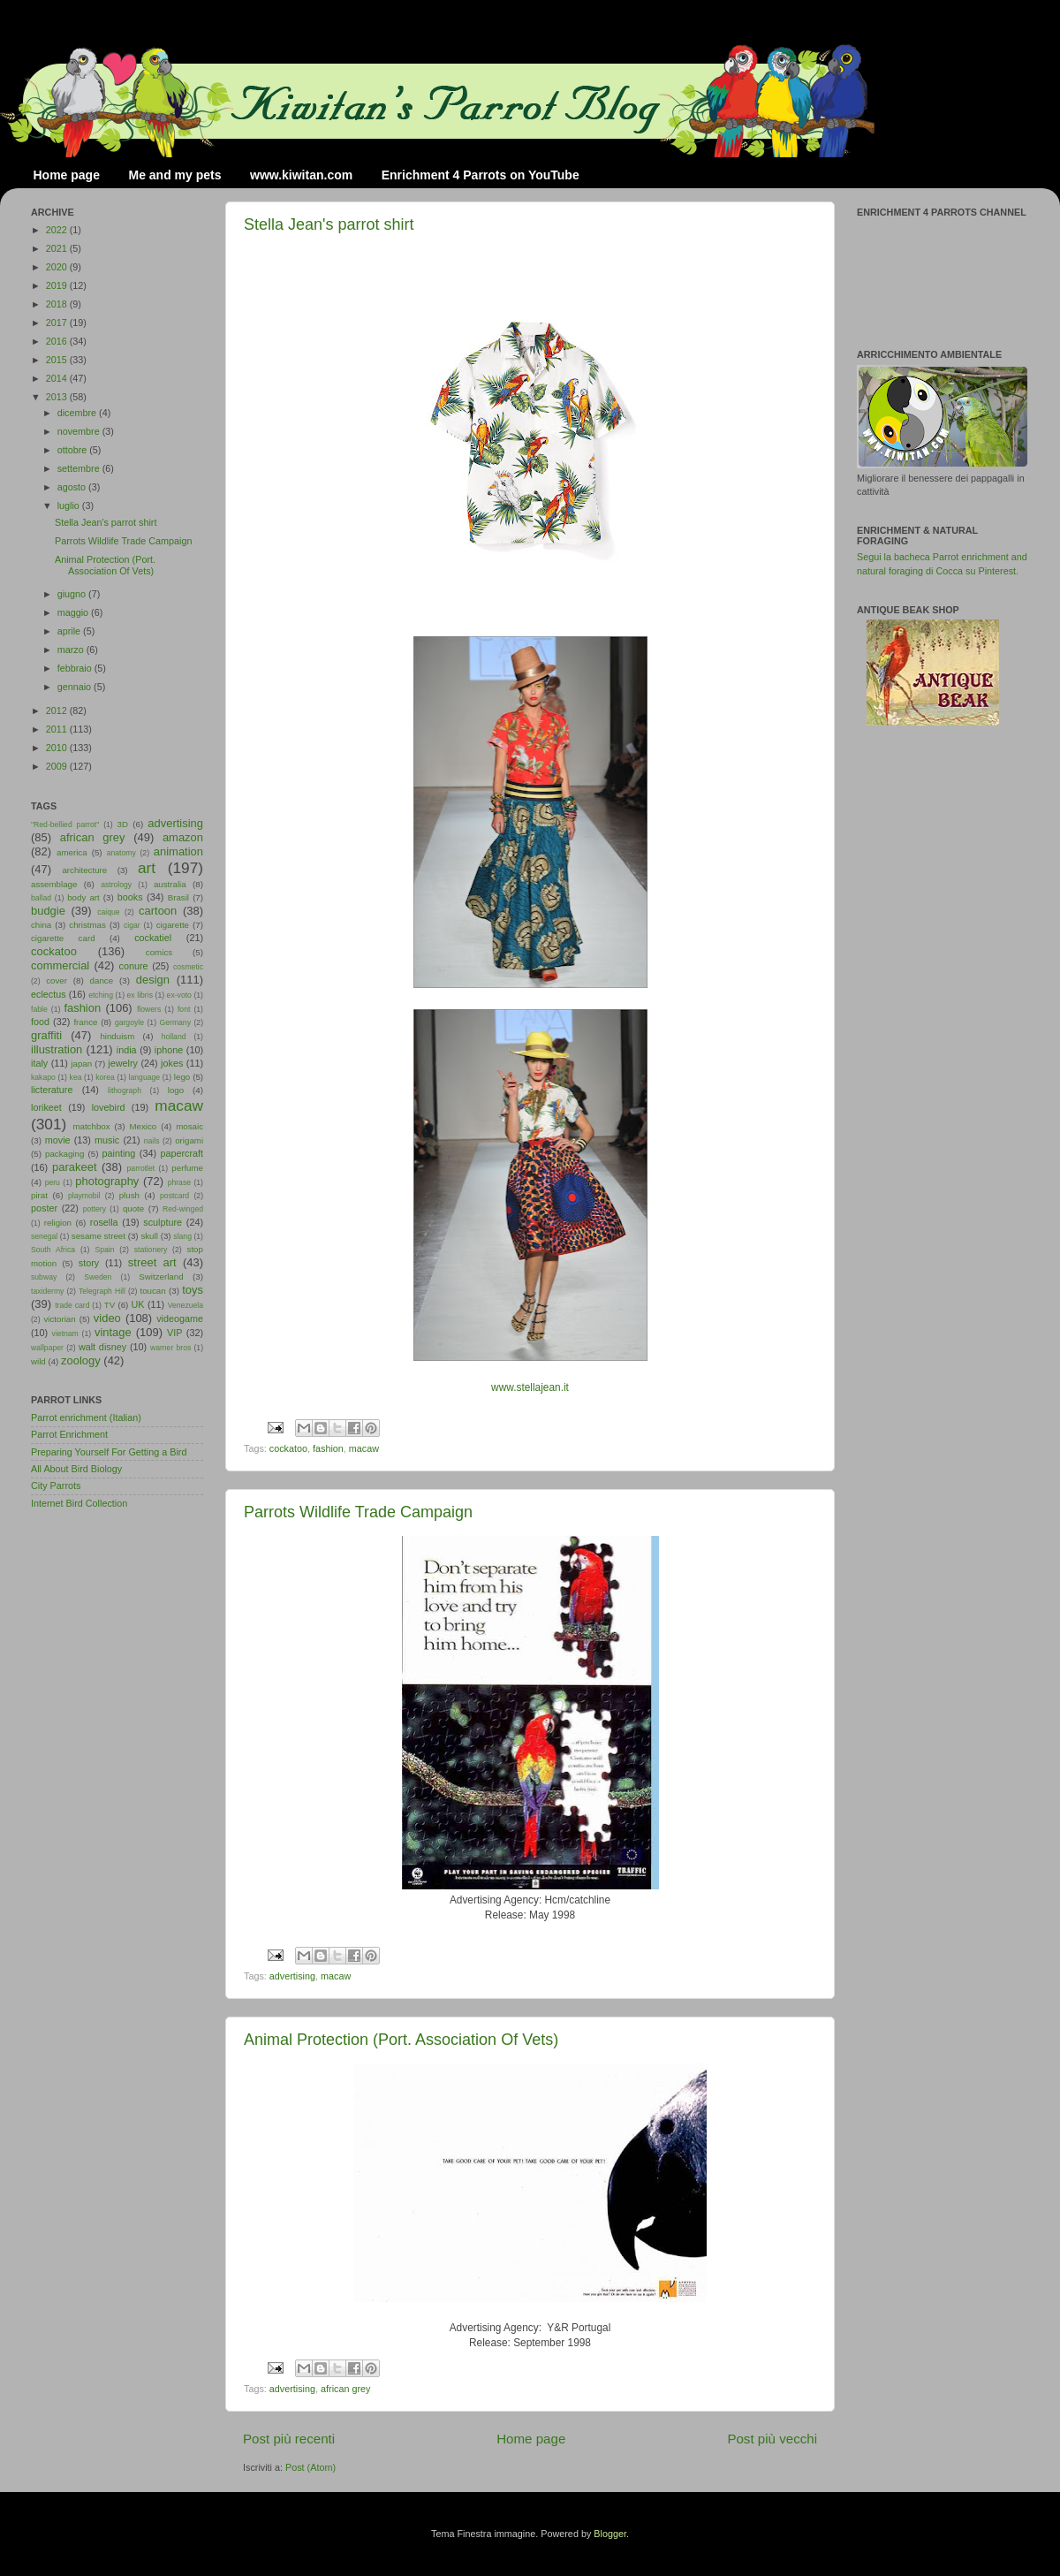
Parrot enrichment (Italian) (86, 1417)
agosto (72, 487)
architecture (84, 870)
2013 (58, 396)
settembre (79, 468)
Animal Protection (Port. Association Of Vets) (401, 2039)
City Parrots (55, 1485)
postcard (174, 1195)
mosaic (189, 1126)
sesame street (98, 1236)
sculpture (162, 1222)
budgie (48, 910)
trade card (72, 1305)
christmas (87, 925)
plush (129, 1195)
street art (152, 1262)
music (107, 1140)
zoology (81, 1360)
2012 (58, 710)
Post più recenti (289, 2438)
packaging (64, 1154)
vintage (113, 1332)
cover (56, 980)
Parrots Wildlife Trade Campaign (358, 1512)
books (130, 897)
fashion (328, 1448)
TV (109, 1305)
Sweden (97, 1277)
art (146, 868)
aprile (70, 631)
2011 (58, 729)
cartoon (158, 910)
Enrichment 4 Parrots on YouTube (480, 175)
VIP (174, 1332)
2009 (58, 766)
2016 (58, 341)
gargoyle (129, 1022)
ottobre (73, 450)
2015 (58, 359)
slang (182, 1236)
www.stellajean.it (530, 1387)
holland (174, 1036)
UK (138, 1304)
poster (44, 1208)
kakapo (43, 1077)
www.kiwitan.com (301, 175)
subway (44, 1277)
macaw (364, 1448)
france (85, 1022)
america (72, 852)
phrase (179, 1182)
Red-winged (183, 1208)
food (40, 1021)
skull (148, 1236)
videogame (179, 1318)
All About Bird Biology (76, 1468)
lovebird (108, 1107)
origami (189, 1140)
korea (105, 1077)
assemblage (54, 884)
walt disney (102, 1346)
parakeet (74, 1167)
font (184, 1009)
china (41, 925)
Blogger (610, 2533)
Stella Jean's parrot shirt (329, 224)
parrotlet (141, 1168)
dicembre (78, 412)
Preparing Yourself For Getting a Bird (108, 1452)
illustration (56, 1049)
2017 (58, 322)
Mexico (142, 1126)
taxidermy (47, 1291)
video (107, 1318)
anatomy (121, 852)
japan (81, 1063)
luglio (69, 505)
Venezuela (185, 1305)
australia (170, 884)
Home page (67, 175)
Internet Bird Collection (79, 1503)
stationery (150, 1249)
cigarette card (63, 938)
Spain (104, 1249)
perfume (187, 1168)
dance (101, 980)
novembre (79, 431)
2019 (58, 285)
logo (176, 1090)
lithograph (124, 1090)
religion (58, 1222)
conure (133, 966)
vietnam (65, 1333)
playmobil (84, 1195)
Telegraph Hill (102, 1291)
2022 (58, 229)
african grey (345, 2388)
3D (122, 824)
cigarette (172, 925)
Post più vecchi (772, 2438)
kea (76, 1077)
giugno (72, 594)
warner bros (170, 1347)
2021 (58, 248)
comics (159, 952)
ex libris (140, 995)
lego (182, 1077)
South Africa (53, 1249)
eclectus (48, 994)
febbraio (76, 668)
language (145, 1077)
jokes (172, 1063)
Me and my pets (174, 175)
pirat (39, 1195)
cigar (132, 925)
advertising (292, 1976)
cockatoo (288, 1448)
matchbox (91, 1126)
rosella (104, 1222)
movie (58, 1140)
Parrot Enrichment (69, 1434)
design (153, 979)
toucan (153, 1291)
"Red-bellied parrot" (65, 824)
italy (39, 1063)
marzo (72, 649)
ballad (41, 897)
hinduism (117, 1036)
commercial (60, 965)
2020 (58, 267)
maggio (74, 612)
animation (178, 851)
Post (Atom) (310, 2467)
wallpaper (47, 1347)
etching (100, 995)
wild (38, 1361)
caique (108, 912)
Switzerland (161, 1276)
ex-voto (179, 995)
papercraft (181, 1153)
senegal (44, 1236)
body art (83, 897)
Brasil (178, 897)
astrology (116, 884)
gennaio (75, 686)
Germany (175, 1022)
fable (39, 1009)
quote (133, 1208)
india (127, 1050)
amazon (183, 837)
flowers (149, 1009)
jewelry (123, 1063)
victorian (59, 1319)
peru (52, 1182)
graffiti (46, 1035)
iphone (169, 1050)
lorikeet (46, 1107)
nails (152, 1140)
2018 (58, 304)
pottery (94, 1208)
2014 (58, 378)
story (89, 1263)
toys (192, 1289)
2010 (58, 747)
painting (119, 1153)
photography (107, 1181)
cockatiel (152, 937)
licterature (51, 1089)
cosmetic (188, 966)
